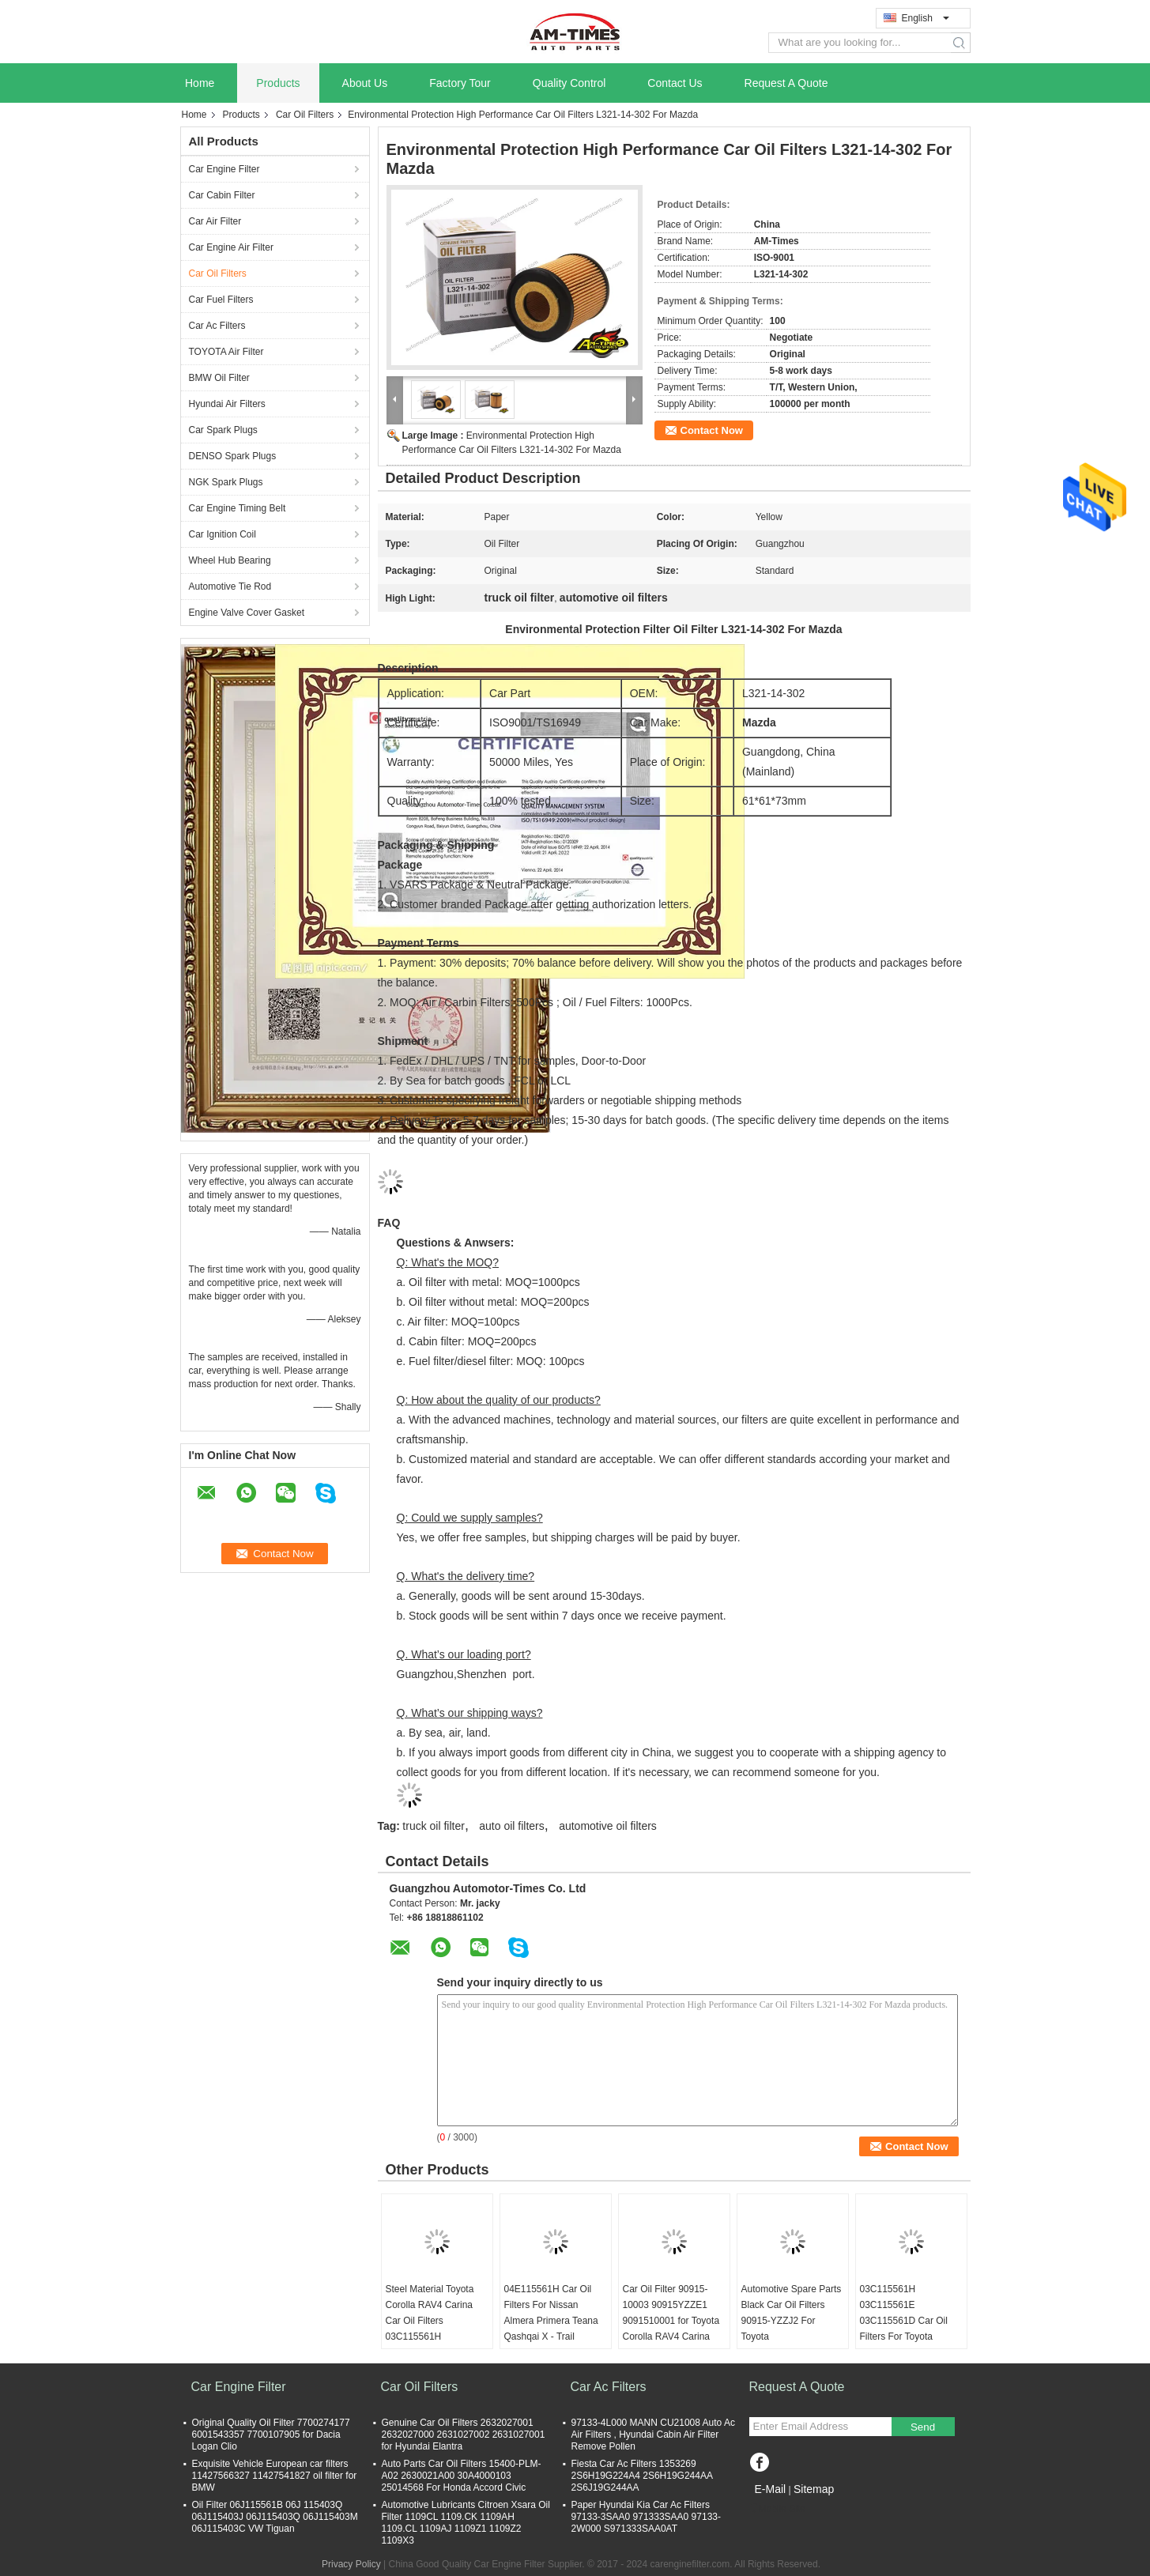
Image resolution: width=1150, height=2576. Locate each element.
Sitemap (814, 2489)
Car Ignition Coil (222, 534)
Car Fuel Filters (221, 299)
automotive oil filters (608, 1826)
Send (923, 2427)
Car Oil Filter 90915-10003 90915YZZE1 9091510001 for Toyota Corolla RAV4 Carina (671, 2313)
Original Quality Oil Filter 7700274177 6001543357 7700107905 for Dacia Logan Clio (271, 2434)
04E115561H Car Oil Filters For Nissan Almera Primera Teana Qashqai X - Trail (551, 2313)
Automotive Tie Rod (230, 586)
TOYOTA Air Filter (226, 351)
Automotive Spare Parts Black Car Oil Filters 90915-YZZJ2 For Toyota (791, 2313)
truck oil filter (433, 1826)
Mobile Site (777, 2508)
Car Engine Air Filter (231, 247)
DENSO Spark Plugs (233, 456)
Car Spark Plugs (223, 430)
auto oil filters (511, 1826)
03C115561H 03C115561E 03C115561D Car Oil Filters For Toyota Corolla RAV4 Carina (904, 2321)
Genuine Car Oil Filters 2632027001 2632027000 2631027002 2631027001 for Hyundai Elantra (463, 2434)
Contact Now (712, 430)
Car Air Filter (215, 221)
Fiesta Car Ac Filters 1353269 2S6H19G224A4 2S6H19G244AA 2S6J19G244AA (642, 2475)
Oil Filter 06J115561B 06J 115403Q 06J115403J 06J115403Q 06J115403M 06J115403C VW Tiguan (275, 2516)
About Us (365, 83)
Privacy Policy (351, 2564)
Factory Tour (460, 83)
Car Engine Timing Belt (237, 508)
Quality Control (569, 83)
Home (199, 83)
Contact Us (674, 83)
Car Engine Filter (224, 169)
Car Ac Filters (217, 325)
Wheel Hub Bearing (230, 560)
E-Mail (770, 2489)
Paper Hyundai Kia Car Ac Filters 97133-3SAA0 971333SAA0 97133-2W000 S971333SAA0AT (646, 2516)
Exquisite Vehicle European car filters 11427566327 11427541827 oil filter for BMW (274, 2475)
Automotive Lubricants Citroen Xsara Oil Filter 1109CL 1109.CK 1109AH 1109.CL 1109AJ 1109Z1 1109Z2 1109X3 (466, 2522)
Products (278, 83)
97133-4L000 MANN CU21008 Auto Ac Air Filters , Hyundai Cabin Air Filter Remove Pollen (653, 2434)
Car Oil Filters (305, 114)
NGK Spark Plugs (226, 482)
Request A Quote (786, 83)
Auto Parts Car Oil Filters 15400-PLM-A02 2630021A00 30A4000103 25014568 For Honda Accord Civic (461, 2475)
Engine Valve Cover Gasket (247, 612)
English (925, 18)
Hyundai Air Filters (227, 403)
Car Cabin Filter (222, 195)
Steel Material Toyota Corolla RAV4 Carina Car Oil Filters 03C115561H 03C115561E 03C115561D (430, 2329)
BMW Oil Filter (219, 377)
